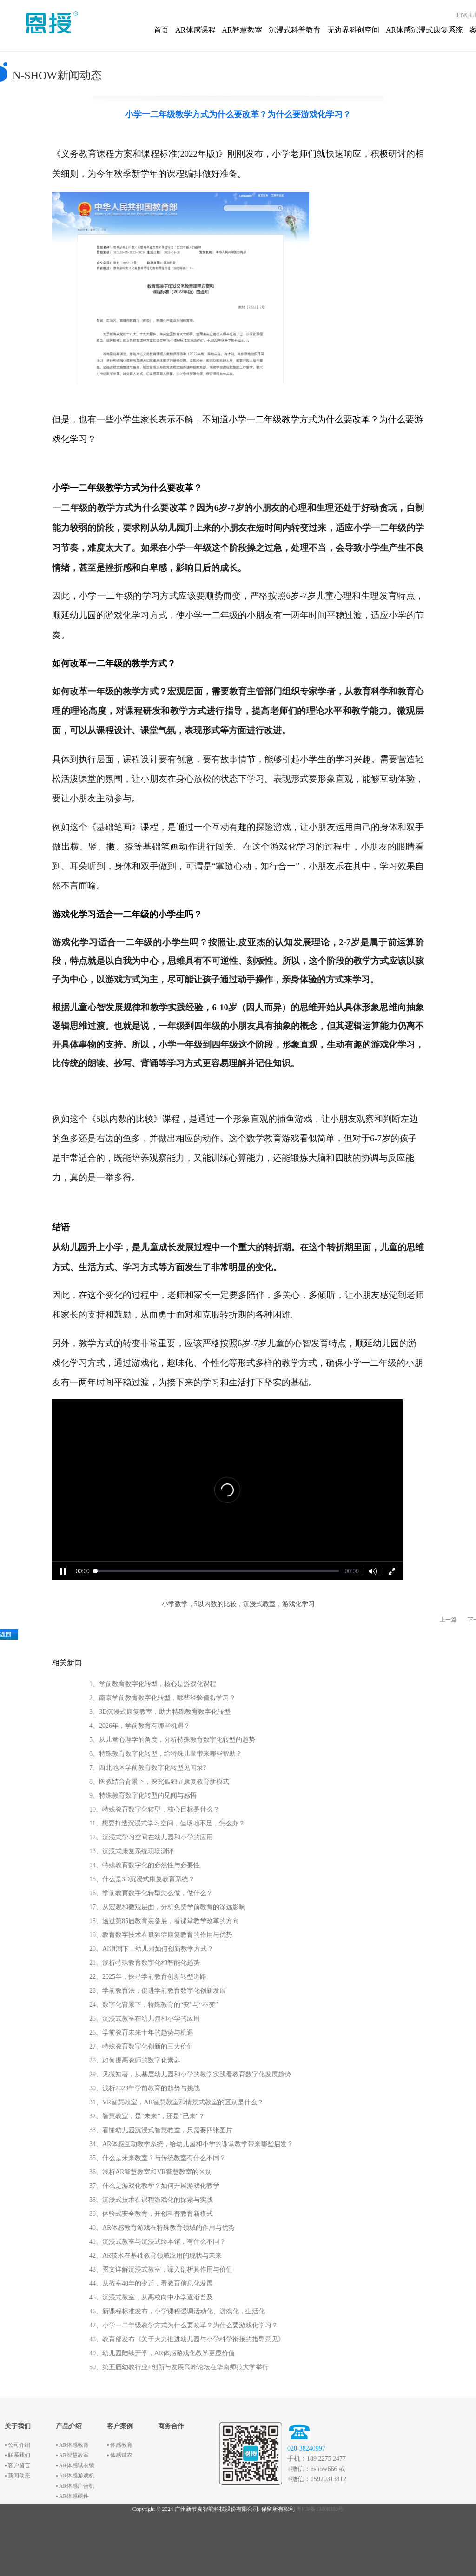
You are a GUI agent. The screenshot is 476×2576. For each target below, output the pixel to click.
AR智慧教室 (242, 30)
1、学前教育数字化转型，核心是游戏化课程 (152, 1683)
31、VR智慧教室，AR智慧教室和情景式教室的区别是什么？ (176, 2102)
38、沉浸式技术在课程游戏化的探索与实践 (151, 2199)
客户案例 (120, 2426)
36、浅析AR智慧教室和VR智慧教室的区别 (150, 2171)
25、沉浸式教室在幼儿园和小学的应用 (144, 2018)
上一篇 (448, 1619)
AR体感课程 (195, 30)
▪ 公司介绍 (17, 2445)
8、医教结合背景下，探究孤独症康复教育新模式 (159, 1781)
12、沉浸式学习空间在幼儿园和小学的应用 (151, 1837)
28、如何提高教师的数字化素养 (134, 2060)
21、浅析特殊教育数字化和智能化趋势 (144, 1962)
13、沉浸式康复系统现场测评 (131, 1851)
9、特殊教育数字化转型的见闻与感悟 (143, 1795)
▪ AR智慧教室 (72, 2455)
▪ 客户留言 (17, 2465)
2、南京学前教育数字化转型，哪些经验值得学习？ (162, 1697)
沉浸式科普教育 (295, 30)
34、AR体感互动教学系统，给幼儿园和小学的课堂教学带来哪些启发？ (191, 2144)
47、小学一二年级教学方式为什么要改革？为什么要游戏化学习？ (183, 2325)
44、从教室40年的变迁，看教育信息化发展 (151, 2283)
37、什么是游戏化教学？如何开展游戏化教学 (154, 2185)
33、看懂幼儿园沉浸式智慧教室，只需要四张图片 (160, 2130)
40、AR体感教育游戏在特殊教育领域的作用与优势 (162, 2227)
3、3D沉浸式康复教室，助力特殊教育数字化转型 (160, 1711)
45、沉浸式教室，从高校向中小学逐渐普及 (151, 2297)
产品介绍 (69, 2426)
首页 (161, 30)
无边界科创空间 (353, 30)
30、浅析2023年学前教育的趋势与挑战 (144, 2088)
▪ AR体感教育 (72, 2445)
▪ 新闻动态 (17, 2475)
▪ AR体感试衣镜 (75, 2465)
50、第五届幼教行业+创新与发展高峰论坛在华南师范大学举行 (179, 2367)
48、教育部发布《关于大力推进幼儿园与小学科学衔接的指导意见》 (186, 2339)
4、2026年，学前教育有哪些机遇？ (139, 1725)
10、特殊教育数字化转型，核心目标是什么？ (154, 1809)
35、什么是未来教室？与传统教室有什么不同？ (157, 2157)
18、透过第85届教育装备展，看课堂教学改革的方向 (164, 1920)
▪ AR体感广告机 (75, 2486)
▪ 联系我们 (17, 2455)
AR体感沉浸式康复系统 (424, 30)
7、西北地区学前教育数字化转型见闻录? (147, 1767)
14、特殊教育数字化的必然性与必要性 (144, 1865)
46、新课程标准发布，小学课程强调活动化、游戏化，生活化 (177, 2311)
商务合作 (171, 2426)
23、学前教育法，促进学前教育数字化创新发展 (157, 1990)
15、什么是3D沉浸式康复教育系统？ (142, 1879)
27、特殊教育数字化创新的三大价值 (141, 2046)
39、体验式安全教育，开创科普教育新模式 (151, 2213)
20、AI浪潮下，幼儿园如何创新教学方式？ (151, 1948)
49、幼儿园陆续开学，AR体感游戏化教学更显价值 (162, 2353)
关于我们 (18, 2426)
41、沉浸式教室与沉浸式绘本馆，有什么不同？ (157, 2241)
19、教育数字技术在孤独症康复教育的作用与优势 (160, 1934)
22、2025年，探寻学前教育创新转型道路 (147, 1976)
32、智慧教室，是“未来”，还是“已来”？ (147, 2116)
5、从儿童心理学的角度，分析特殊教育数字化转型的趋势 (172, 1739)
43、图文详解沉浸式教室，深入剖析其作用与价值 (160, 2269)
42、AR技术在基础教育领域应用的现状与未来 (155, 2255)
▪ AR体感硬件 (72, 2496)
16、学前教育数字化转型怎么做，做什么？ (151, 1893)
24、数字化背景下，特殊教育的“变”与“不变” (153, 2004)
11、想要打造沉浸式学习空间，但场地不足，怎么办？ (167, 1823)
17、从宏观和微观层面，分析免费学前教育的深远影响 (167, 1907)
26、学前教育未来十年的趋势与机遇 (141, 2032)
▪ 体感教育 (119, 2445)
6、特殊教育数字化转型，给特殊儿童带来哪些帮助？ (165, 1753)
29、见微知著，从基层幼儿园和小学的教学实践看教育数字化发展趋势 (190, 2074)
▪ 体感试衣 (119, 2455)
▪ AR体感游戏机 (75, 2475)
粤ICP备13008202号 (320, 2509)
